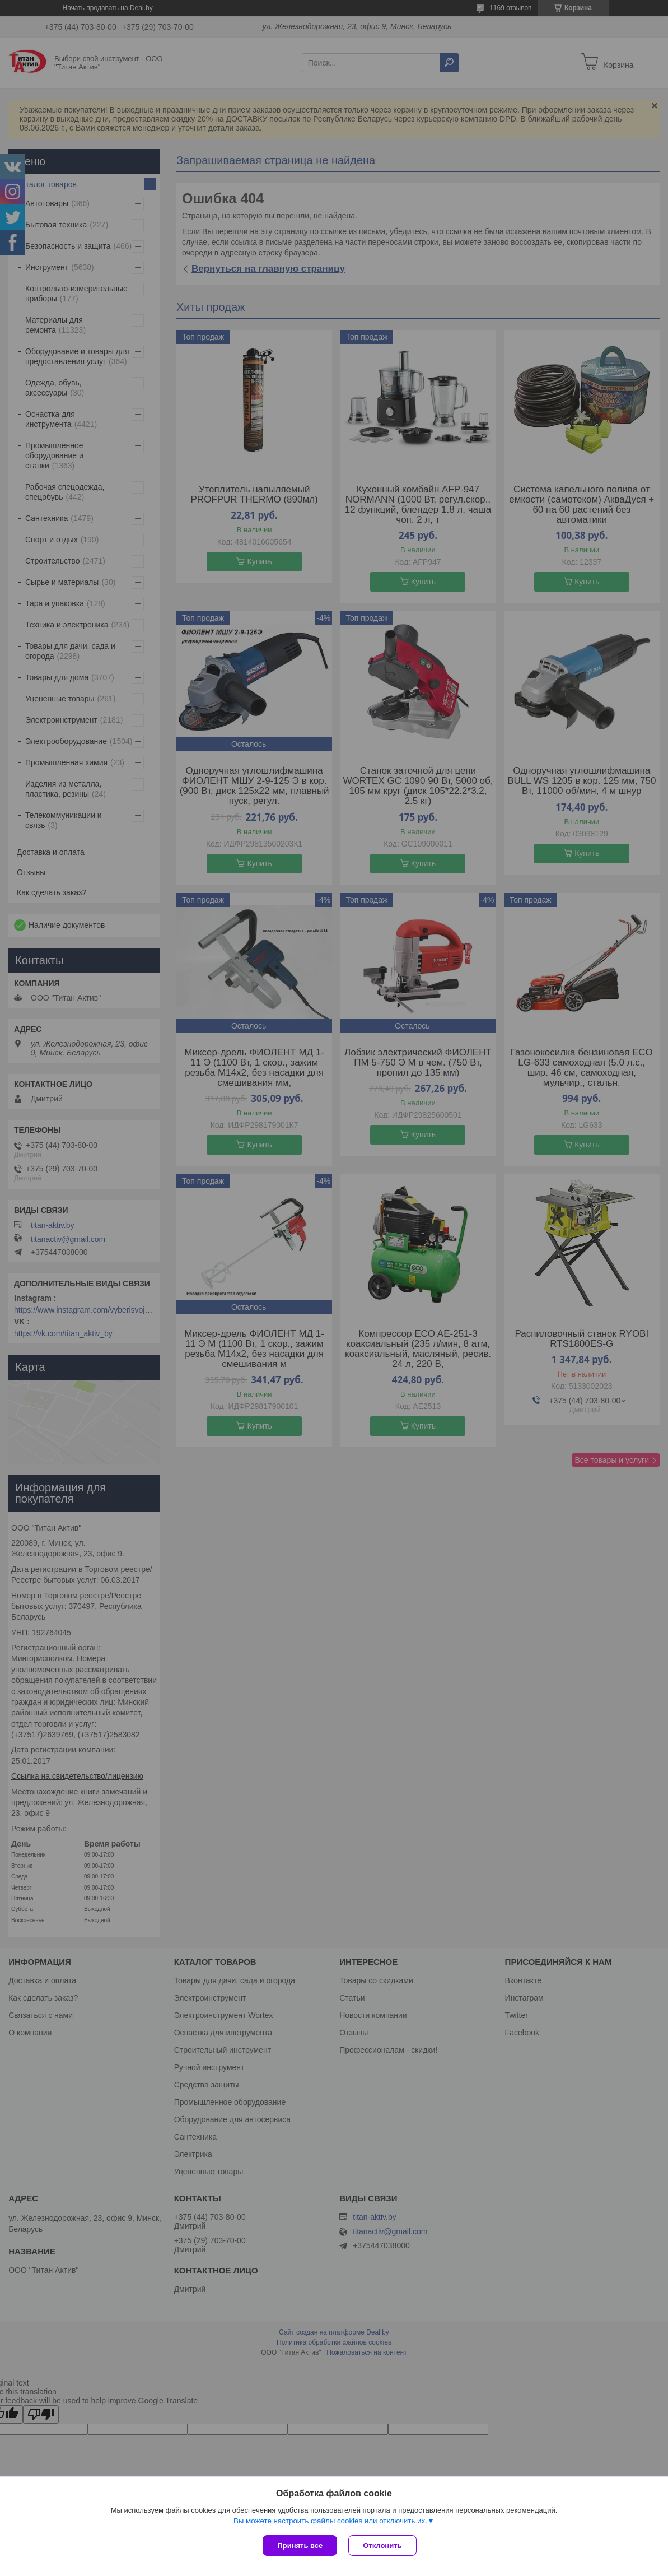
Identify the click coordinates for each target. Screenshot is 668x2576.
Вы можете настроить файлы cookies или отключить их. (330, 2521)
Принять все (300, 2545)
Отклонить (382, 2545)
